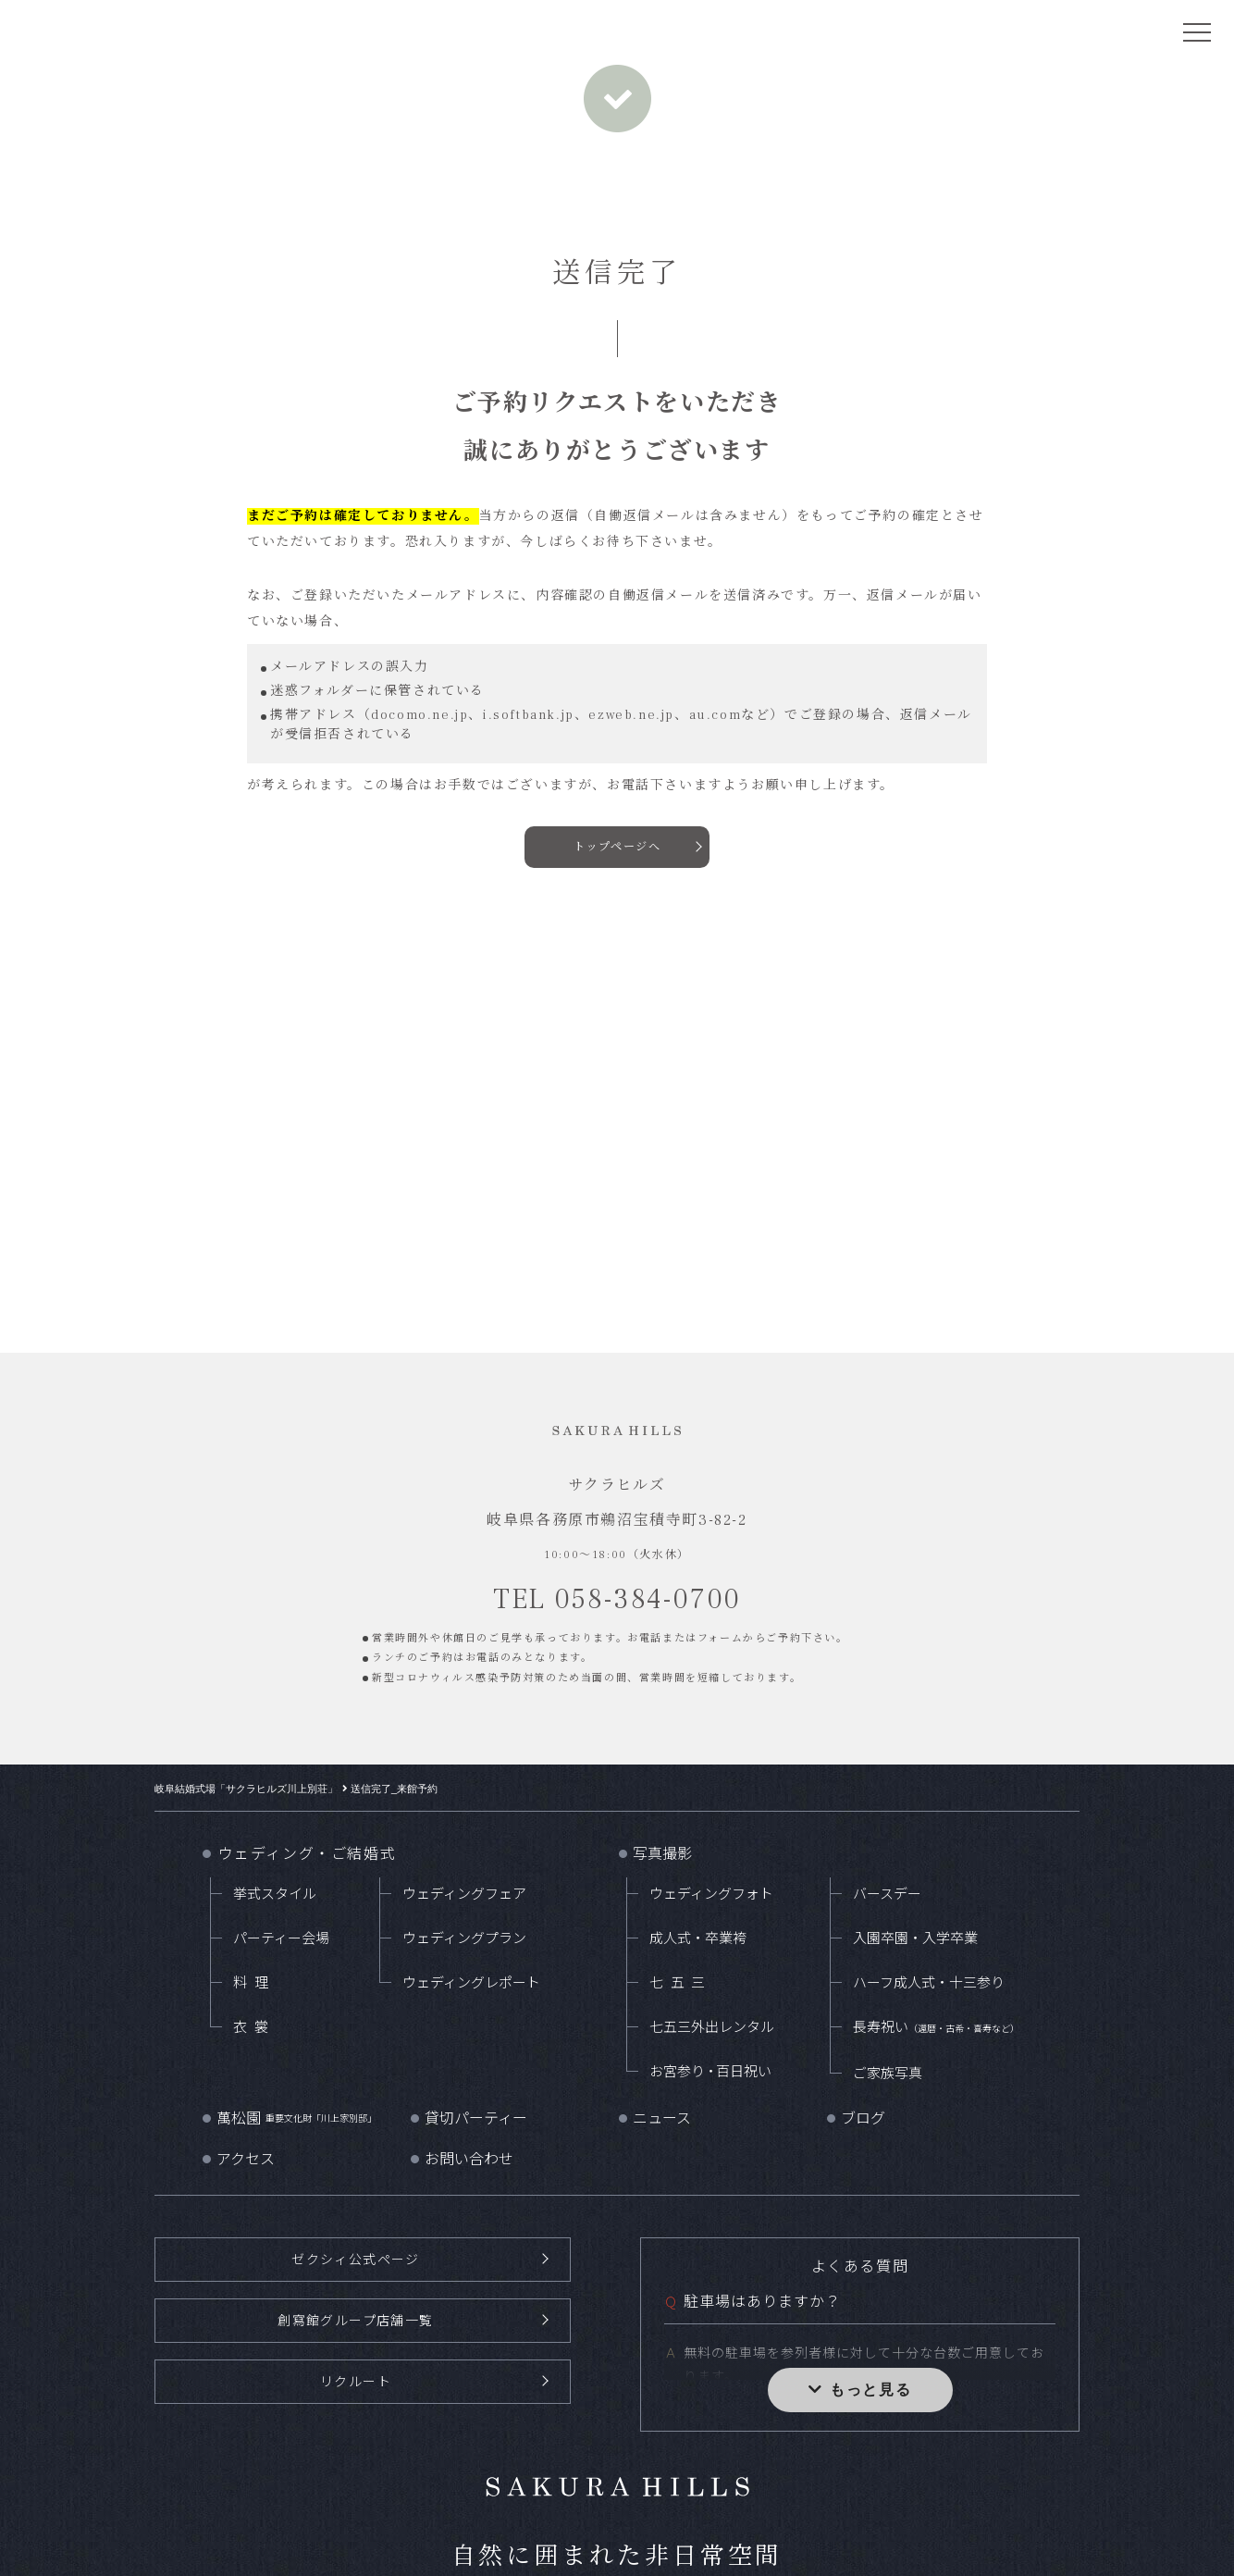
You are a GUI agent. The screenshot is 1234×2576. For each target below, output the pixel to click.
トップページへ (617, 848)
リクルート (356, 2380)
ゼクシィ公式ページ (355, 2258)
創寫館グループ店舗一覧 (356, 2319)
